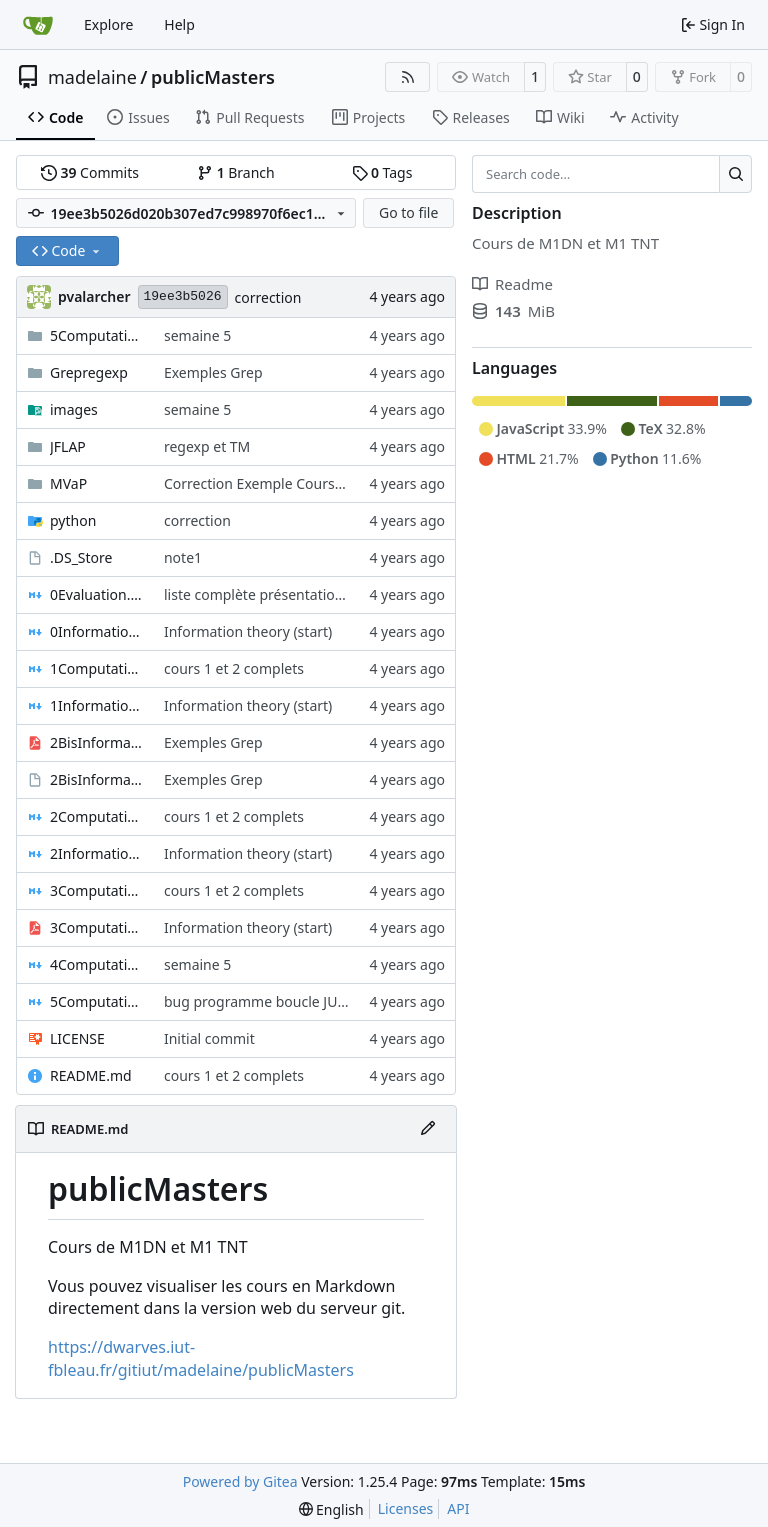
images (74, 409)
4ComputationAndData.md (97, 964)
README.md (91, 1075)
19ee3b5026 (183, 296)
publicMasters (213, 77)
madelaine (92, 77)
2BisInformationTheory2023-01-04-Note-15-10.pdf (97, 742)
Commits (90, 172)
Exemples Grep (213, 372)
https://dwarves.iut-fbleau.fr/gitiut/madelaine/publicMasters (201, 1358)
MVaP (68, 483)
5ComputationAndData (97, 335)
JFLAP (68, 446)
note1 (183, 557)
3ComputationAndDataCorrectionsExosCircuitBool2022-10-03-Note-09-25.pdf (97, 927)
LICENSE (77, 1038)
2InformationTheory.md (97, 853)
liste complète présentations (257, 594)
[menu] (331, 1509)
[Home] (38, 25)
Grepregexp (89, 372)
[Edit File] (428, 1129)
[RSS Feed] (408, 77)
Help (179, 24)
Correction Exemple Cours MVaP (270, 483)
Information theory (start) (248, 631)
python (73, 520)
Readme (512, 284)
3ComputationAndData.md (97, 890)
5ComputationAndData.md (97, 1001)
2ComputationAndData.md (97, 816)
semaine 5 (197, 335)
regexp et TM (207, 446)
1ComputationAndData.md (97, 668)
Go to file (408, 212)
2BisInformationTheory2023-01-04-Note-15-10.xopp (97, 779)
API (458, 1508)
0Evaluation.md (97, 594)
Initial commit (209, 1038)
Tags (382, 172)
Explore (108, 24)
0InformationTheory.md (97, 631)
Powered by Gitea (240, 1481)
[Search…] (735, 174)
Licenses (406, 1508)
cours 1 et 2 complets (234, 668)
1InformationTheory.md (97, 705)
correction (268, 297)
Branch (236, 172)
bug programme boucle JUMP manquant (297, 1001)
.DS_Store (81, 557)
